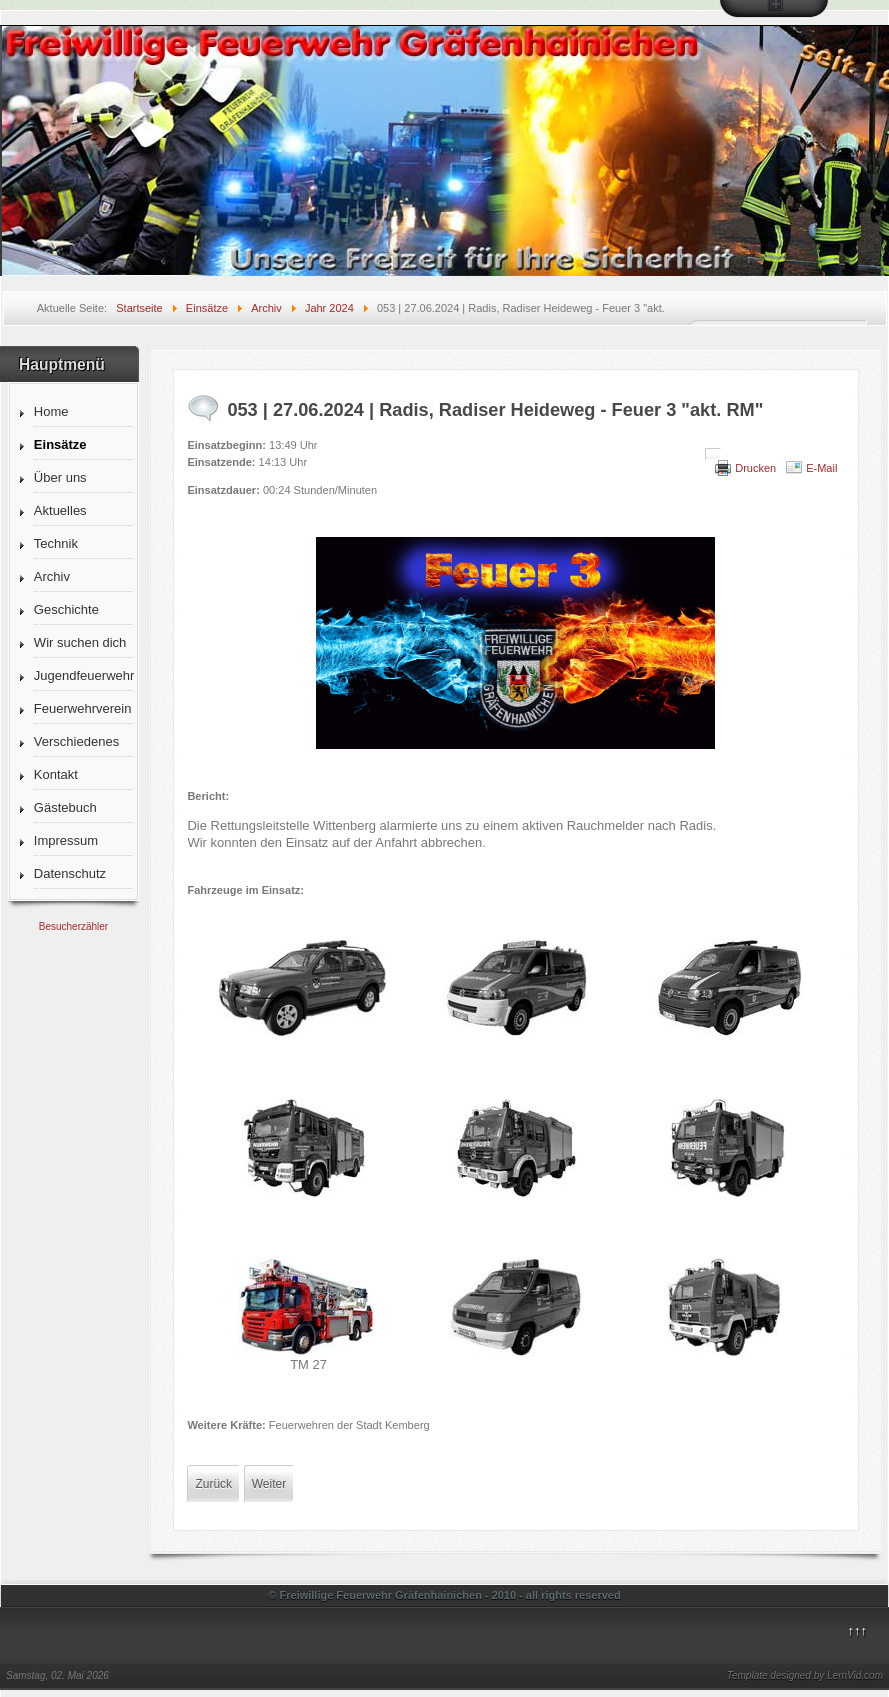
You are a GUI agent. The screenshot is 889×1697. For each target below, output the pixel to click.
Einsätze (60, 444)
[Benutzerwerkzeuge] (713, 454)
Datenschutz (70, 873)
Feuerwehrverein (83, 708)
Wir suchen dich (80, 642)
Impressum (66, 840)
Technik (56, 543)
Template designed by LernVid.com (805, 1675)
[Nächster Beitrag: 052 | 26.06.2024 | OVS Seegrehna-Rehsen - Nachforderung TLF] (269, 1484)
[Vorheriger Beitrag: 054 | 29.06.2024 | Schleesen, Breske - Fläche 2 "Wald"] (213, 1484)
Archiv (52, 576)
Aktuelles (60, 510)
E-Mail (821, 468)
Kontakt (56, 774)
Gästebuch (65, 807)
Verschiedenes (76, 741)
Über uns (60, 477)
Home (51, 411)
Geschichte (66, 609)
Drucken (755, 468)
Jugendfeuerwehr (83, 675)
